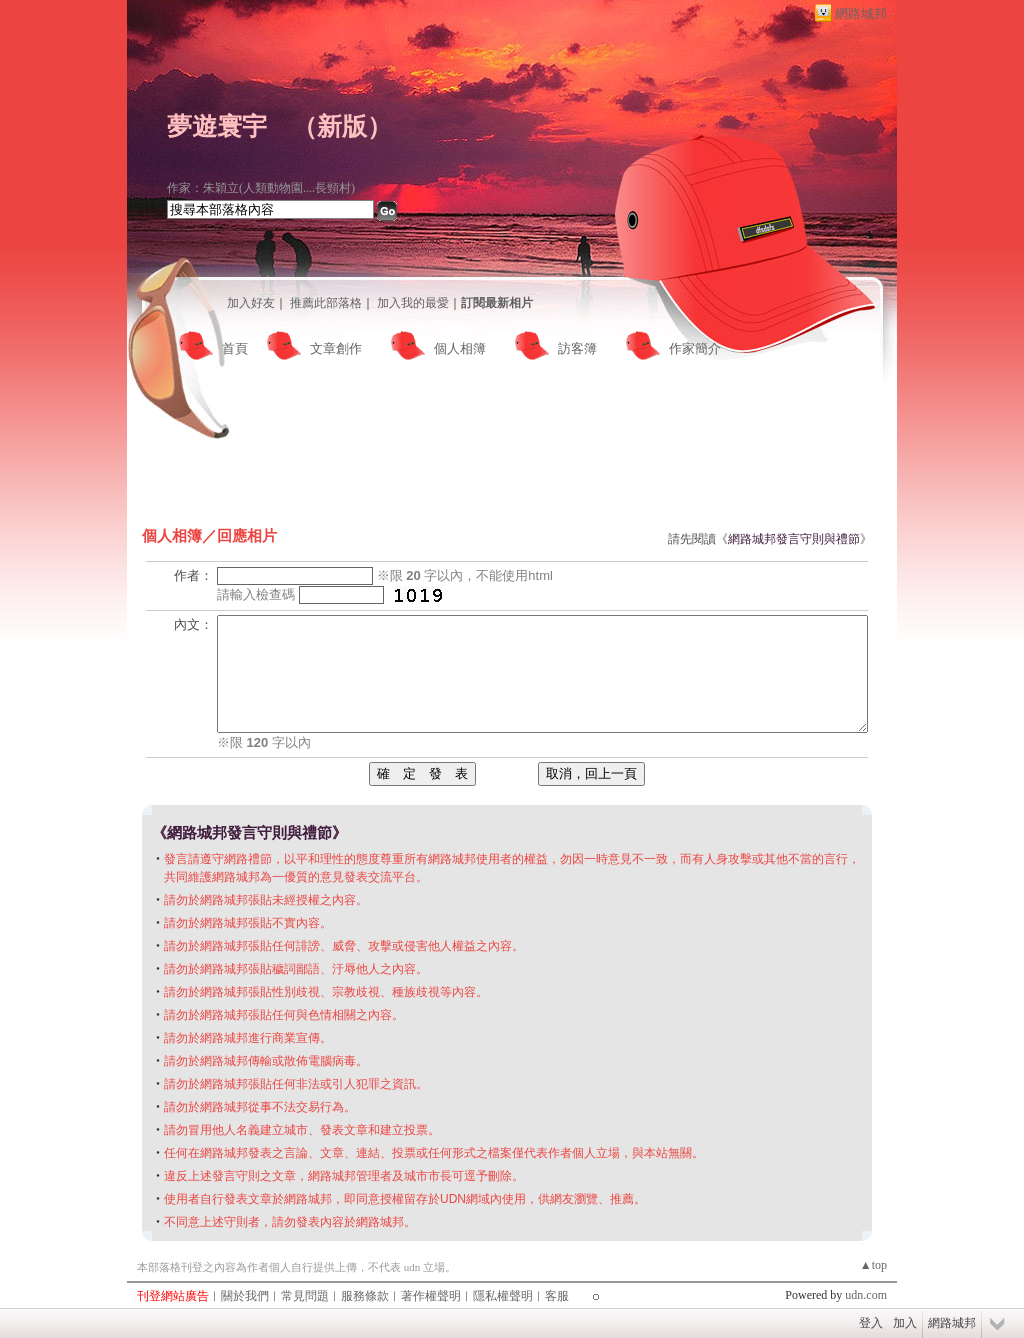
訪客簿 (577, 348)
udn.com (866, 1295)
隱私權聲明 (503, 1296)
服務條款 (365, 1296)
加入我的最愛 (413, 303)
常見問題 (305, 1296)
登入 (871, 1323)
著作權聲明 (431, 1296)
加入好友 (251, 303)
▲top (873, 1265)
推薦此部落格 (326, 303)
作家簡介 (695, 348)
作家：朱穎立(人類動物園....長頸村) (261, 188)
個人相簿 (460, 348)
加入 (905, 1323)
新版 (342, 126)
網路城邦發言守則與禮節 (794, 539)
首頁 (235, 348)
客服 (557, 1296)
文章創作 (336, 348)
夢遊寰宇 (217, 126)
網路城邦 (861, 13)
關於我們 (245, 1296)
